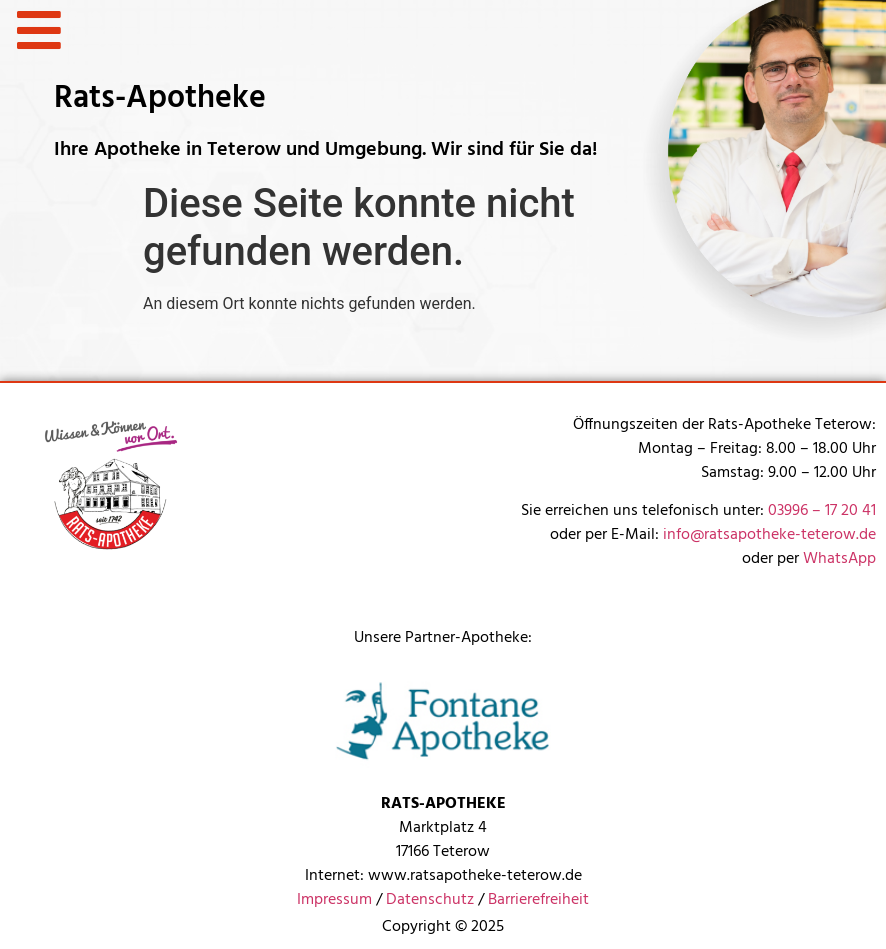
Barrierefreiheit (538, 900)
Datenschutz (430, 900)
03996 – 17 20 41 (822, 511)
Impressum (334, 900)
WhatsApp (839, 559)
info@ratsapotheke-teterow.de (769, 535)
